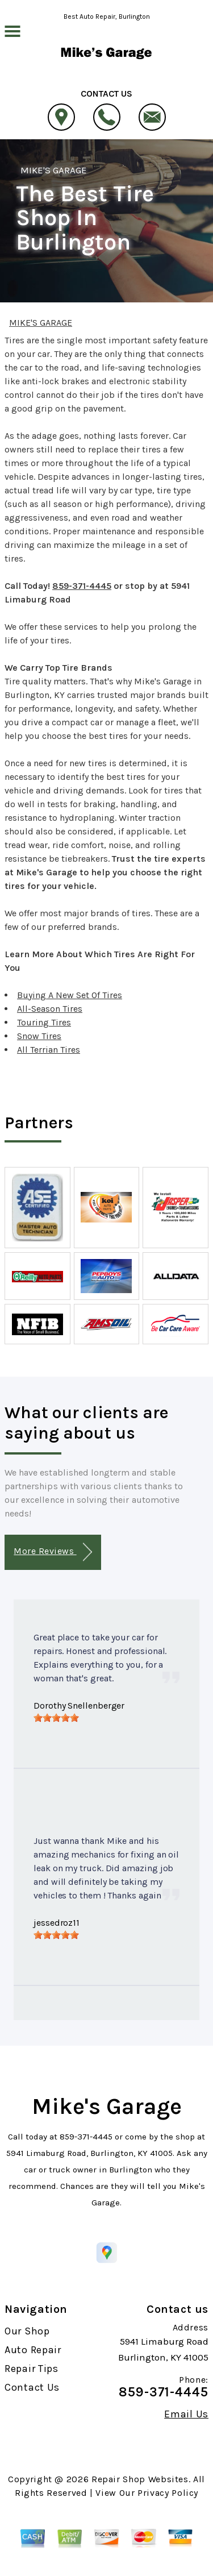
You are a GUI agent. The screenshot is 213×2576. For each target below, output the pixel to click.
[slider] (56, 1717)
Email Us (186, 2414)
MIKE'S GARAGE (53, 170)
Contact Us (32, 2387)
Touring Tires (44, 1022)
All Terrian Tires (48, 1049)
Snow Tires (39, 1036)
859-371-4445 (81, 585)
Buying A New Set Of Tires (69, 995)
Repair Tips (32, 2368)
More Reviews (52, 1552)
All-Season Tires (49, 1008)
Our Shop (27, 2331)
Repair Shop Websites (140, 2479)
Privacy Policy (167, 2492)
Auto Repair (33, 2350)
